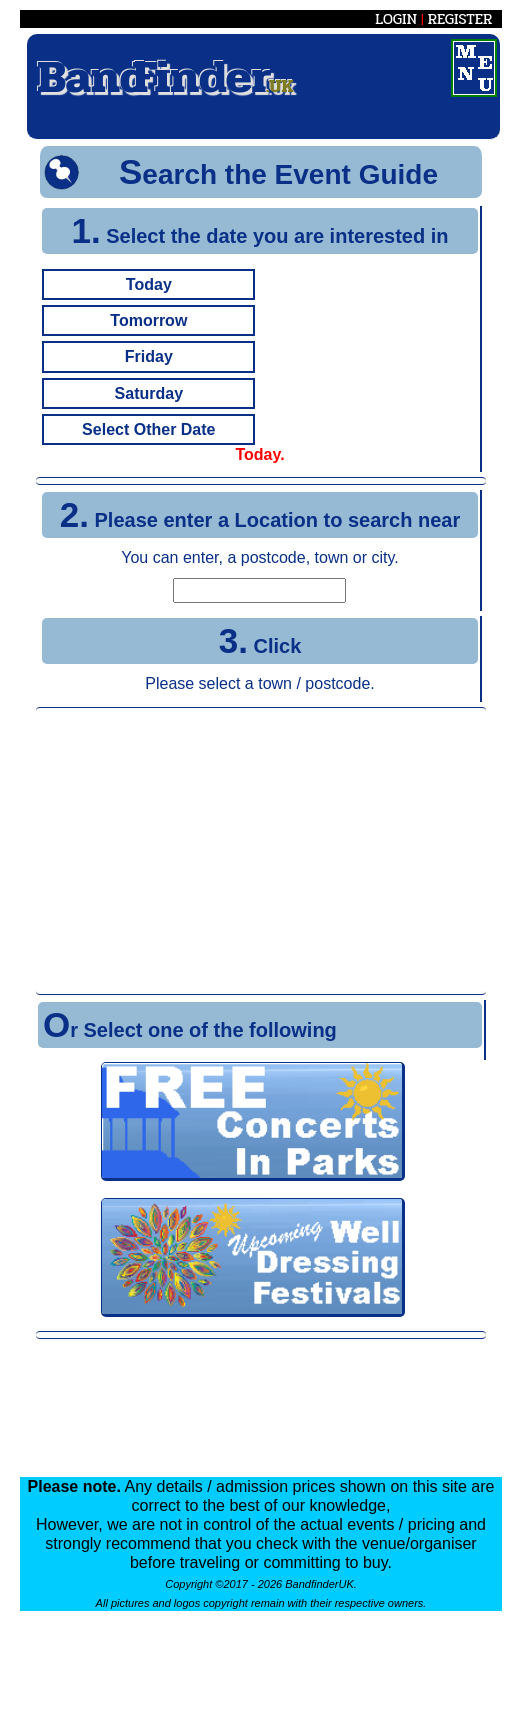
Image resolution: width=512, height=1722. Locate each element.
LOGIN (396, 19)
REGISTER (460, 19)
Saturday (149, 393)
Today (149, 284)
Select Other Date (148, 429)
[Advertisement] (261, 851)
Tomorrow (148, 320)
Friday (149, 356)
